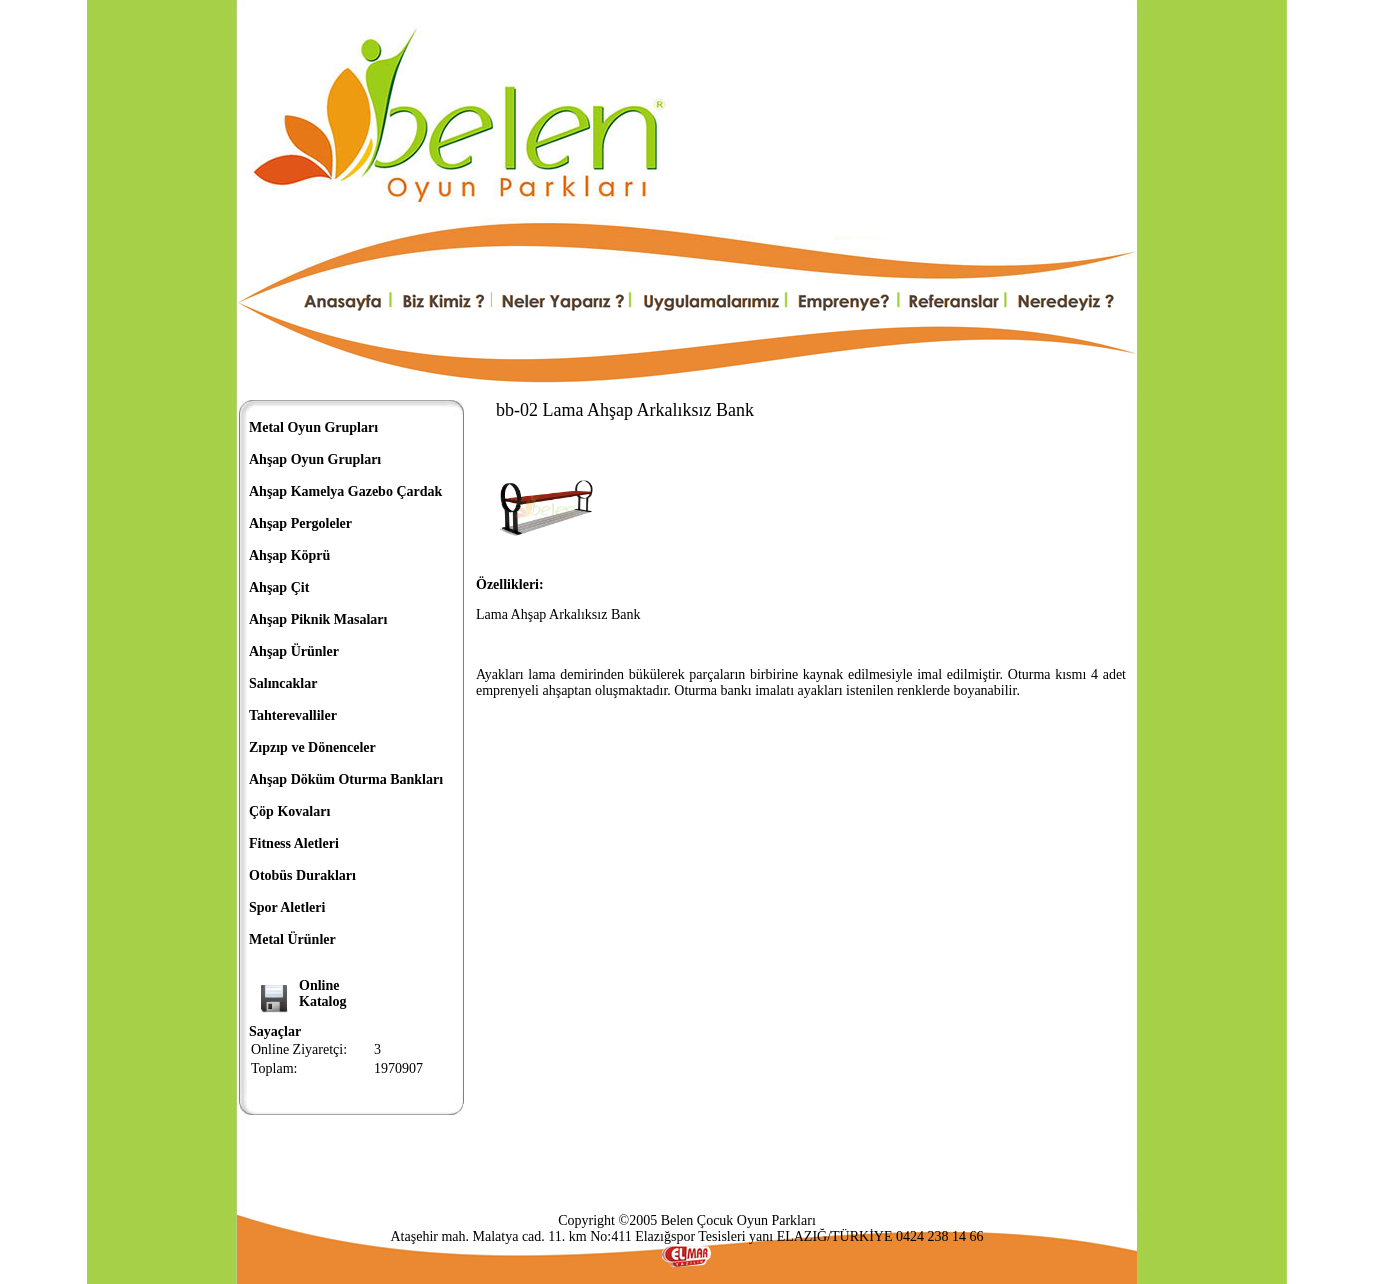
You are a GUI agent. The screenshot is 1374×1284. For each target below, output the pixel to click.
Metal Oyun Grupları (313, 427)
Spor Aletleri (287, 907)
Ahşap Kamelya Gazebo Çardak (345, 491)
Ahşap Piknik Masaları (318, 619)
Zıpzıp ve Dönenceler (312, 747)
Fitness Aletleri (294, 843)
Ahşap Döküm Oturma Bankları (346, 779)
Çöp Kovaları (289, 811)
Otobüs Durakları (302, 875)
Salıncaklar (283, 683)
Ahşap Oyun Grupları (315, 459)
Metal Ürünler (292, 939)
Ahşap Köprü (289, 555)
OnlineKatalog (322, 993)
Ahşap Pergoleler (300, 523)
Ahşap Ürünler (294, 651)
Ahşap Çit (279, 587)
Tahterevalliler (293, 715)
